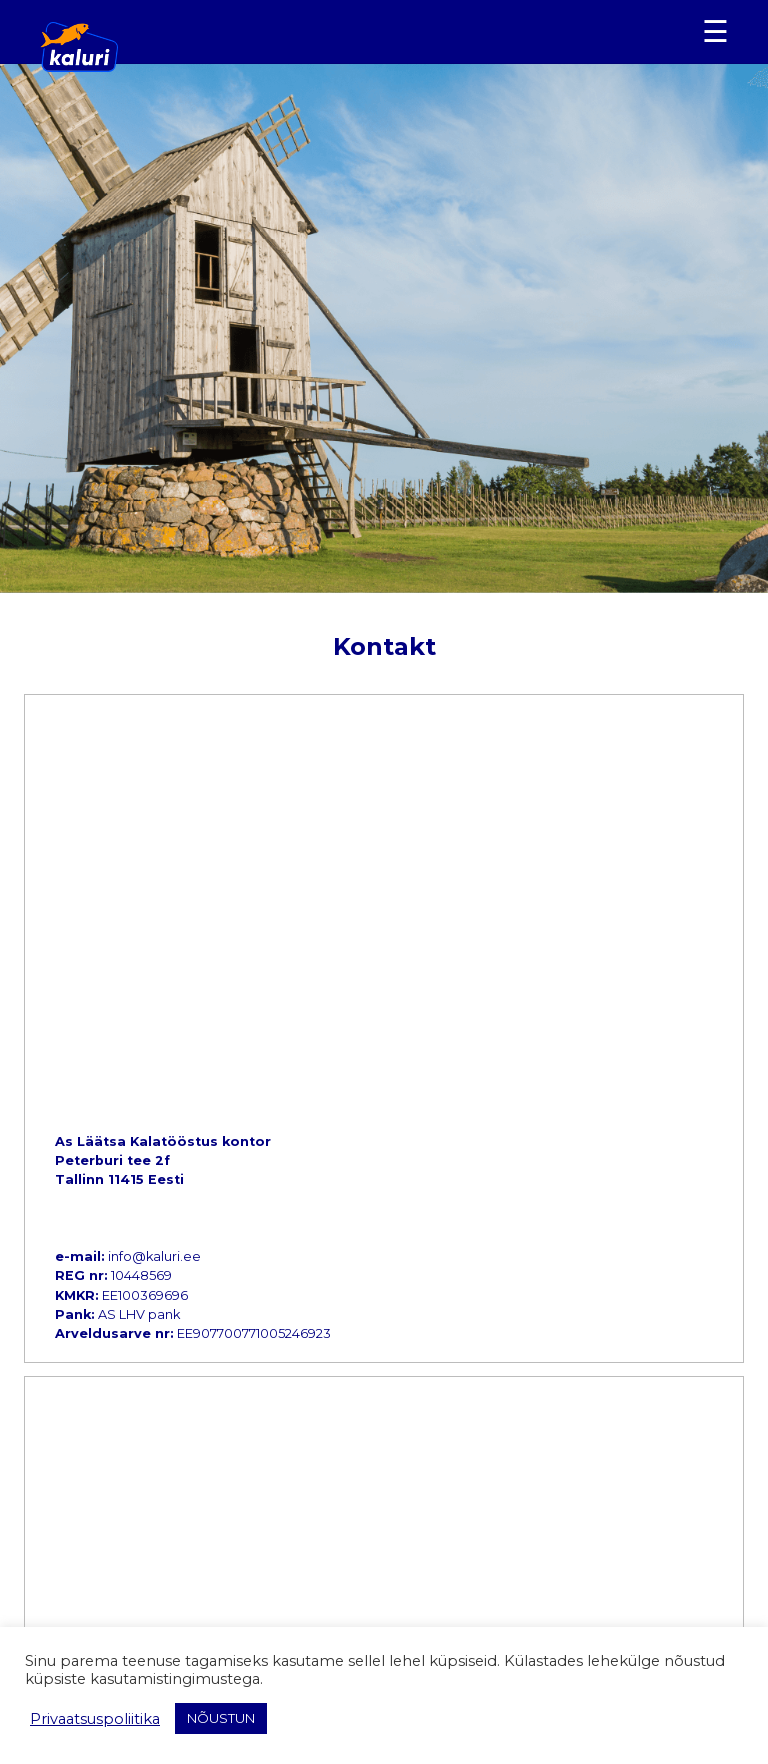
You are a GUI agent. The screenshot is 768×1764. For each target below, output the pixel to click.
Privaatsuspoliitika (95, 1719)
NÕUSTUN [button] (221, 1718)
